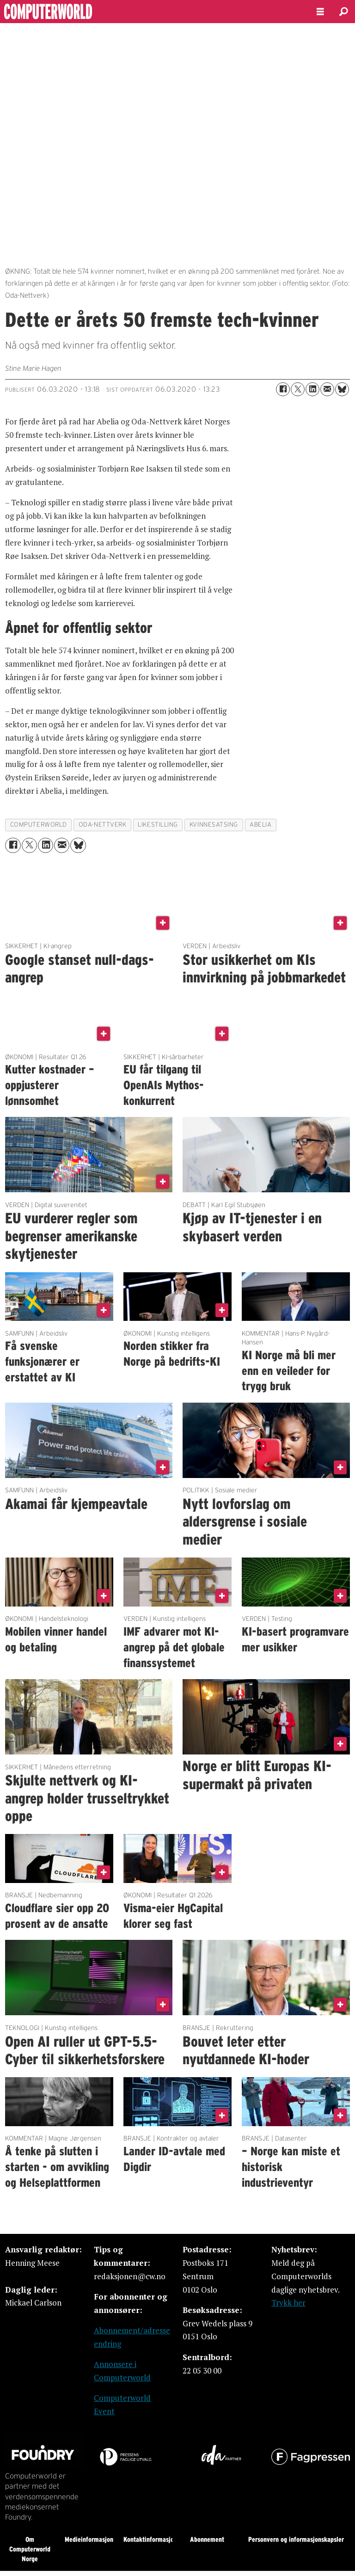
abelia (260, 824)
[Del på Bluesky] (342, 389)
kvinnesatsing (214, 824)
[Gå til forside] (151, 11)
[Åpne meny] (320, 11)
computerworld (38, 824)
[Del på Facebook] (283, 389)
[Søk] (343, 11)
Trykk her (288, 2302)
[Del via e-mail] (327, 389)
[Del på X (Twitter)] (298, 389)
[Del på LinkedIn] (312, 389)
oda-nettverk (103, 824)
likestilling (158, 824)
